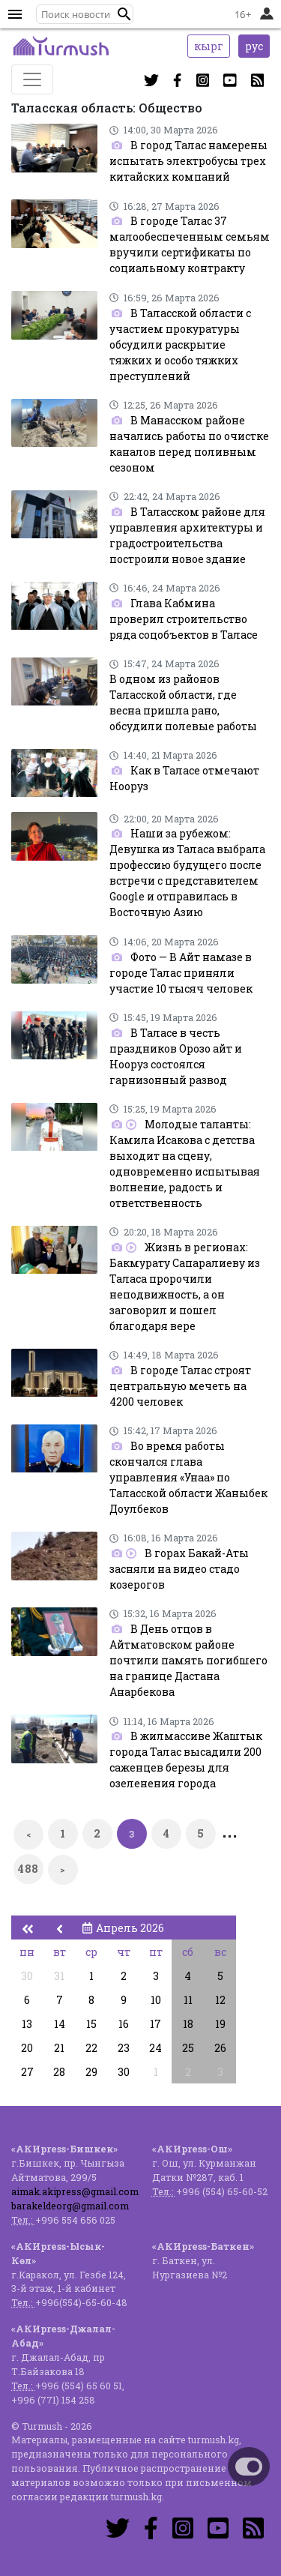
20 (27, 2048)
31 (59, 1976)
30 (27, 1976)
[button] (124, 14)
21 (59, 2048)
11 (188, 2000)
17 (155, 2024)
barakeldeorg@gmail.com (70, 2206)
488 (28, 1869)
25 (188, 2048)
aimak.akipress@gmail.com (75, 2191)
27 (27, 2072)
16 (123, 2024)
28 (59, 2072)
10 (156, 2000)
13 (27, 2024)
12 (220, 2000)
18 (188, 2024)
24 (155, 2048)
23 (124, 2048)
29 (91, 2072)
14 (59, 2024)
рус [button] (254, 46)
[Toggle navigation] (32, 79)
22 (91, 2048)
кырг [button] (208, 46)
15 (91, 2024)
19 (220, 2024)
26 (220, 2048)
